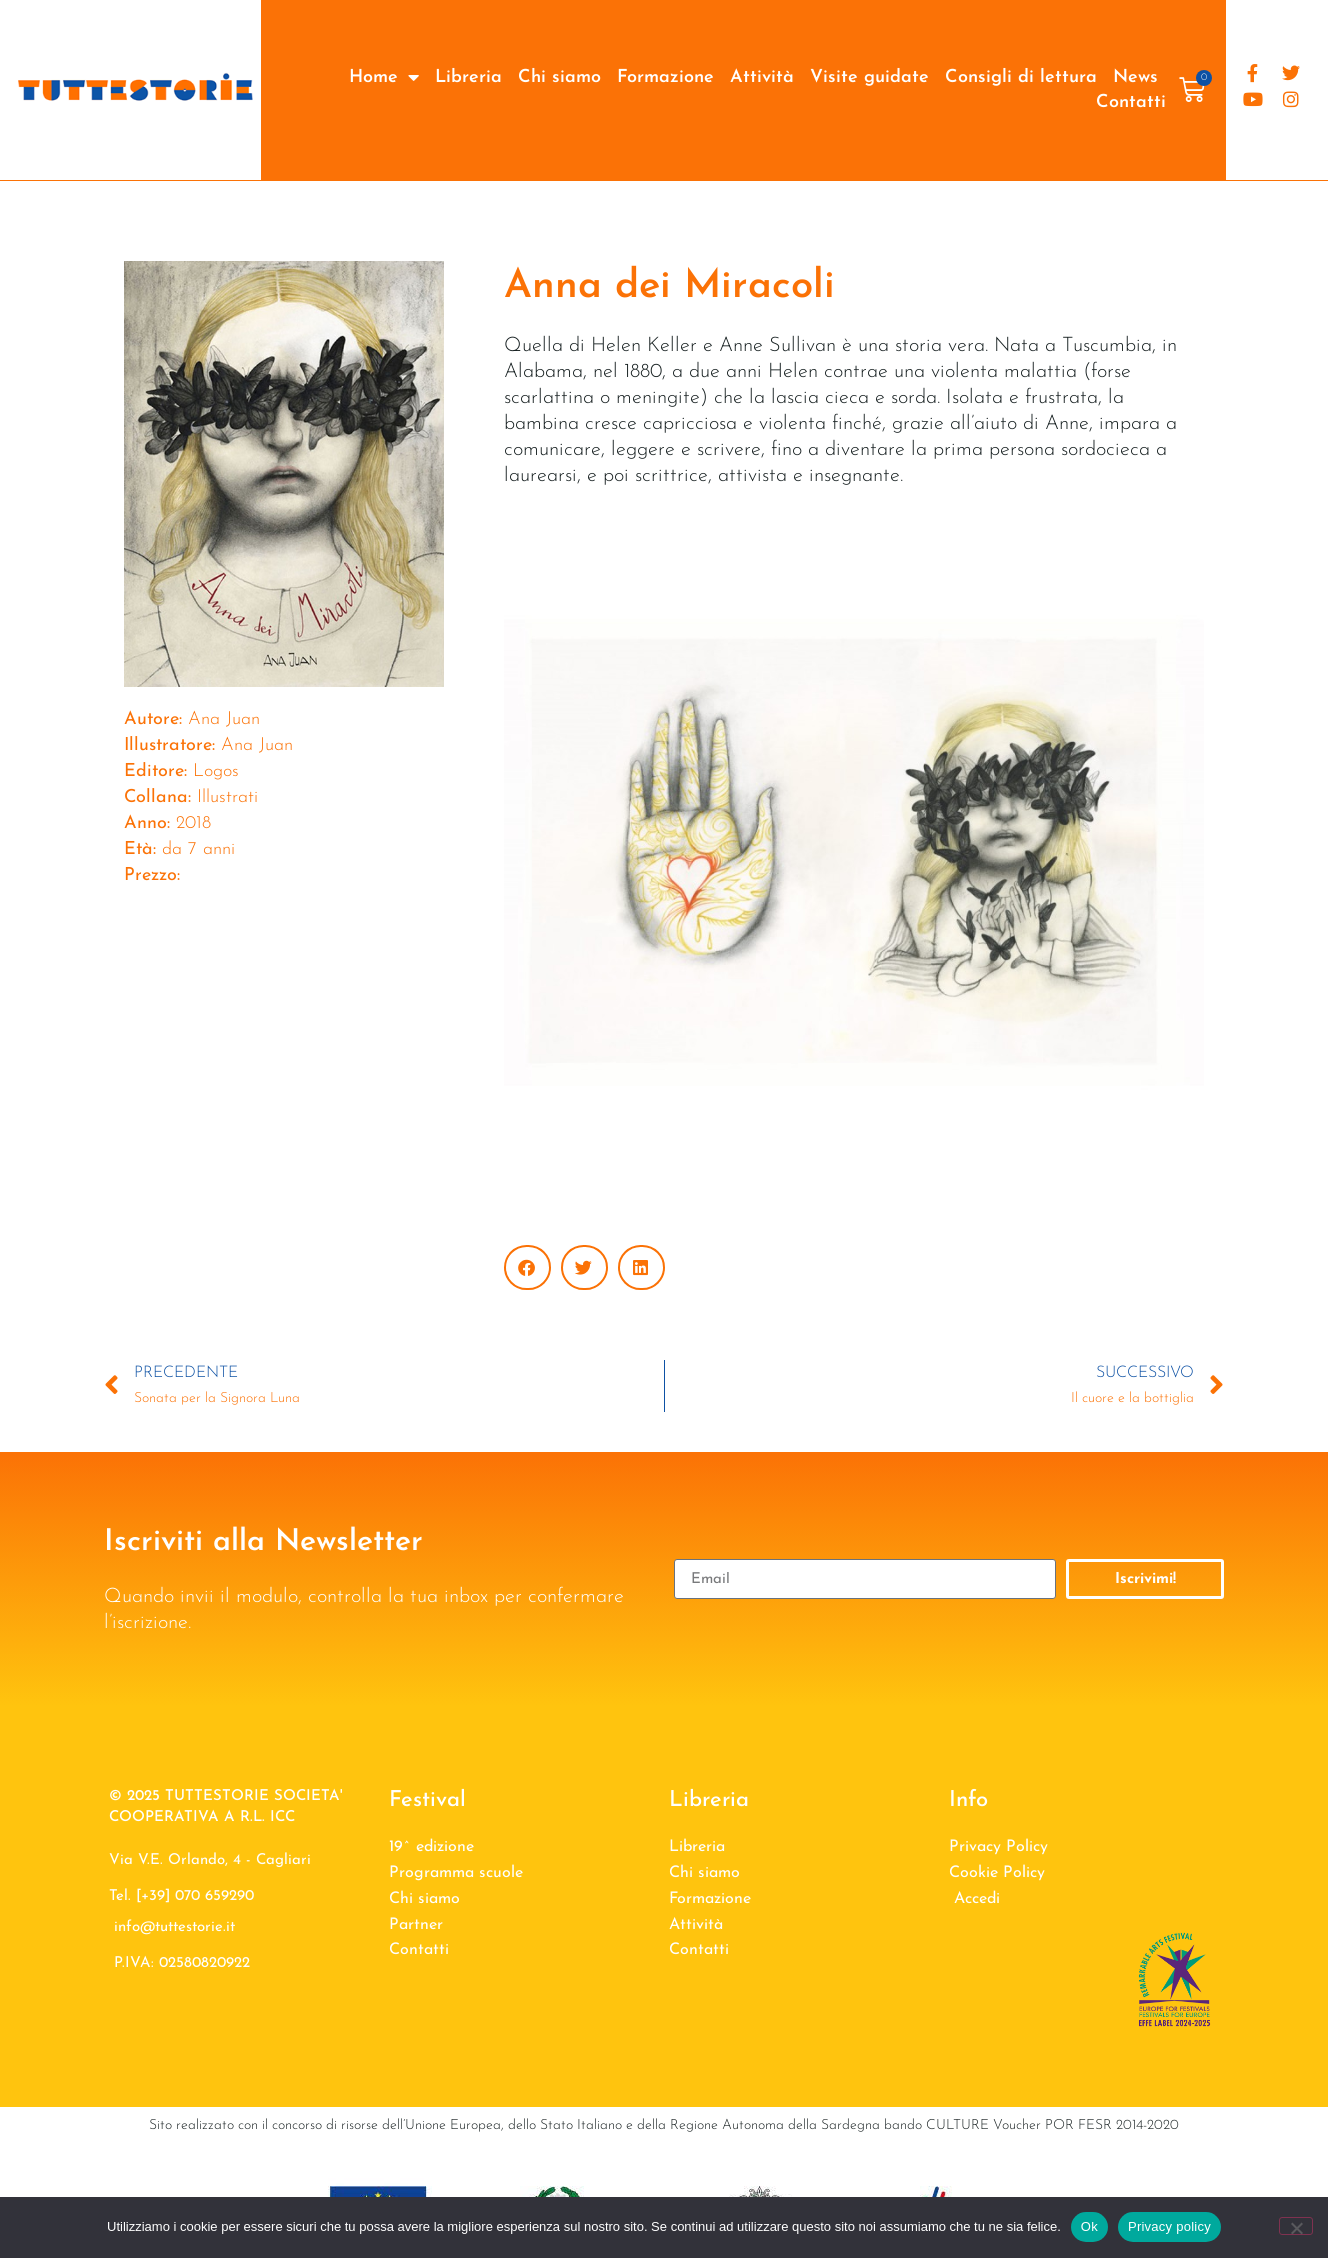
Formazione (665, 77)
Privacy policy (1169, 2226)
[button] (527, 1267)
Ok (1089, 2226)
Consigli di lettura (1021, 77)
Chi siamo (559, 77)
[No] (1296, 2226)
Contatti (1131, 102)
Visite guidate (869, 77)
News (1135, 77)
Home (384, 77)
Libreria (468, 77)
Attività (762, 77)
